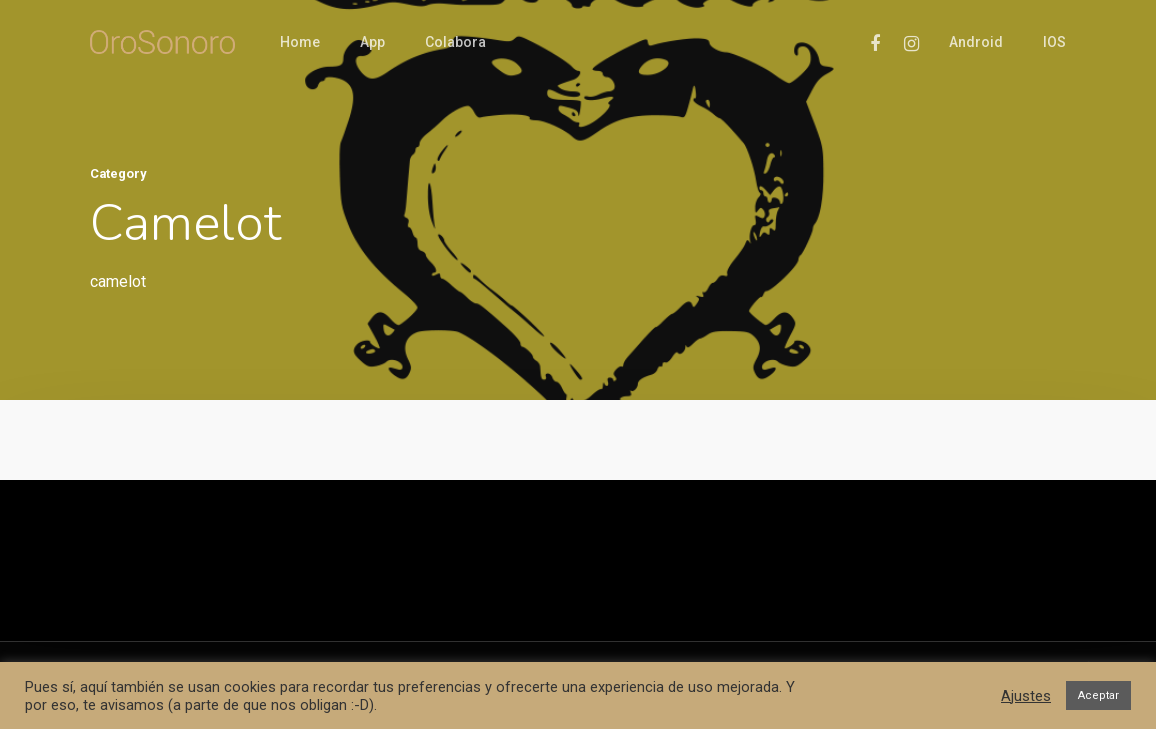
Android (976, 42)
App (372, 42)
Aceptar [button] (1098, 695)
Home (300, 42)
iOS (1054, 42)
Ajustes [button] (1026, 696)
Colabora (455, 42)
